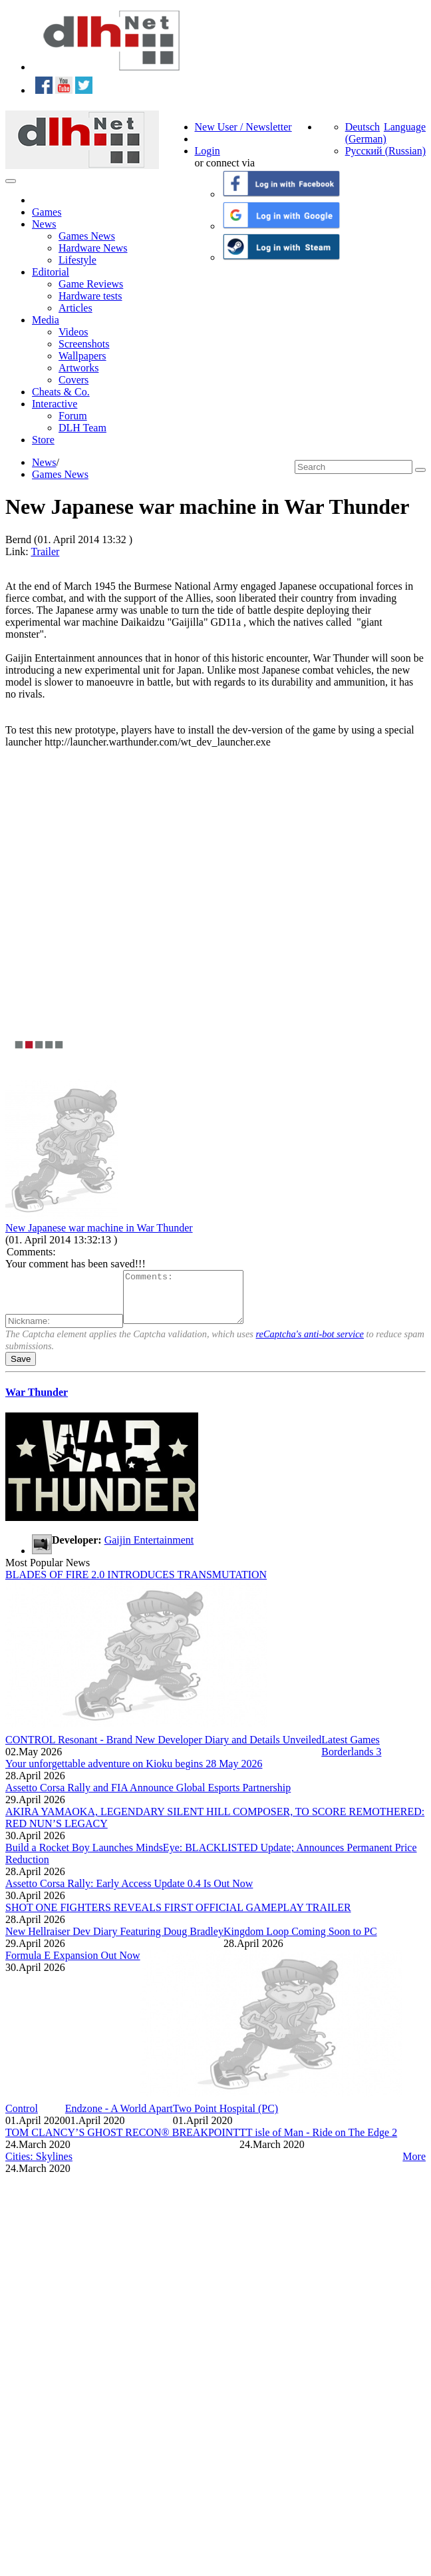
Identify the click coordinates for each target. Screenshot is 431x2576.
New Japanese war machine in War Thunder (99, 1227)
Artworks (78, 367)
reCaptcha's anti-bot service (310, 1344)
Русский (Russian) (385, 150)
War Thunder (36, 1402)
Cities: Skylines (38, 2166)
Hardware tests (90, 296)
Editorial (50, 272)
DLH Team (82, 427)
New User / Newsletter (243, 126)
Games (46, 212)
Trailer (45, 551)
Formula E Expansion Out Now (72, 1965)
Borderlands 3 (351, 1761)
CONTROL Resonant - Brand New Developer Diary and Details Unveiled (163, 1749)
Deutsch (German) (365, 132)
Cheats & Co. (61, 391)
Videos (73, 331)
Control (21, 2118)
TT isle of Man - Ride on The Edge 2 (318, 2142)
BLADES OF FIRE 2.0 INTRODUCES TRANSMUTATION (136, 1584)
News (44, 224)
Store (43, 439)
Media (45, 319)
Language (405, 126)
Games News (87, 236)
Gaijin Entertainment (149, 1550)
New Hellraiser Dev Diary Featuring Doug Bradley (114, 1941)
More (414, 2166)
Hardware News (93, 248)
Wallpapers (82, 355)
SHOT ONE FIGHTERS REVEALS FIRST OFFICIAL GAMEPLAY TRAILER (178, 1917)
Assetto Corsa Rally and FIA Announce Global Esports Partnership (148, 1797)
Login (207, 150)
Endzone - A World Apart (119, 2118)
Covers (73, 379)
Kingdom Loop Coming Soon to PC (300, 1941)
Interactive (54, 403)
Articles (75, 308)
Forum (73, 415)
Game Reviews (91, 284)
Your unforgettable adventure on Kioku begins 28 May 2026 (133, 1773)
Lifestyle (77, 260)
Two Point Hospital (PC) (225, 2118)
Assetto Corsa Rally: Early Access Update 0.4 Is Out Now (129, 1893)
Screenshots (84, 343)
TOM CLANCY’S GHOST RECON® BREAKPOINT (122, 2142)
